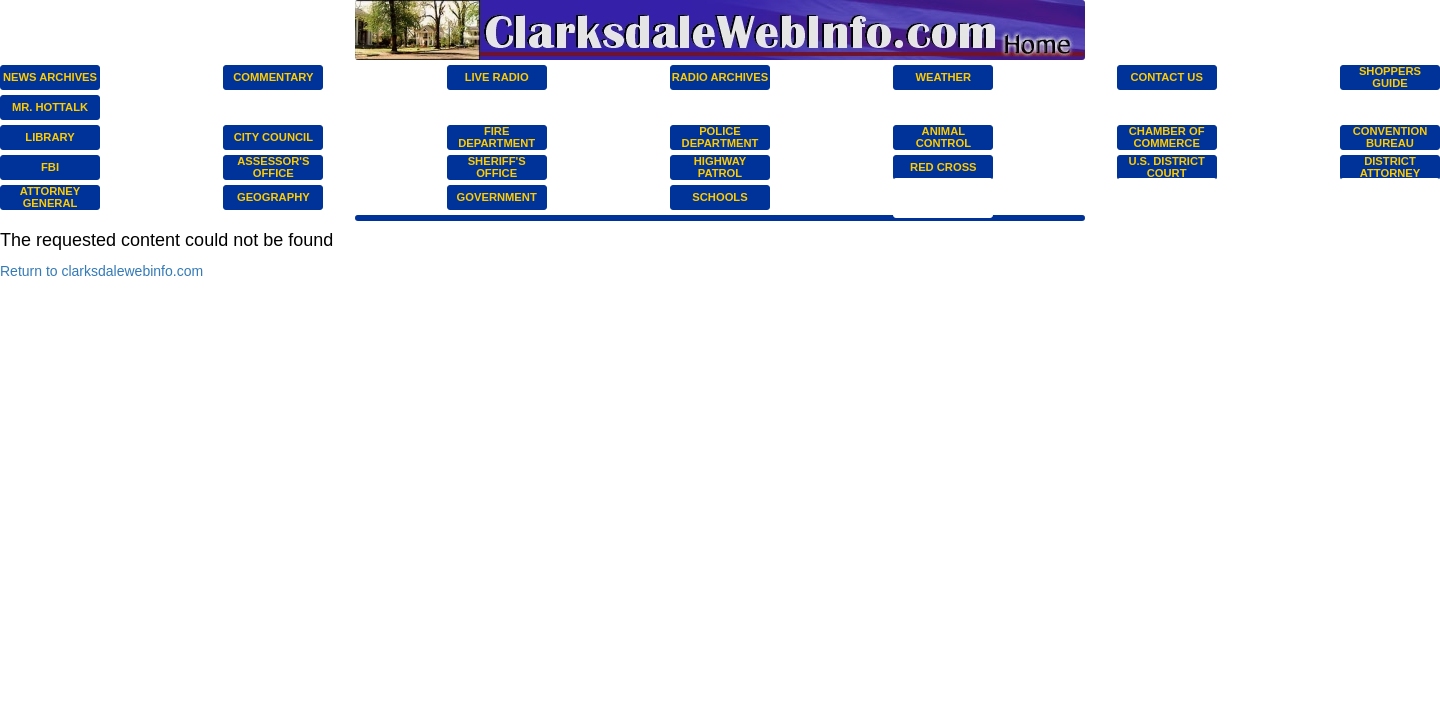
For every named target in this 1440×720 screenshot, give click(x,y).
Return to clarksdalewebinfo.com (101, 271)
